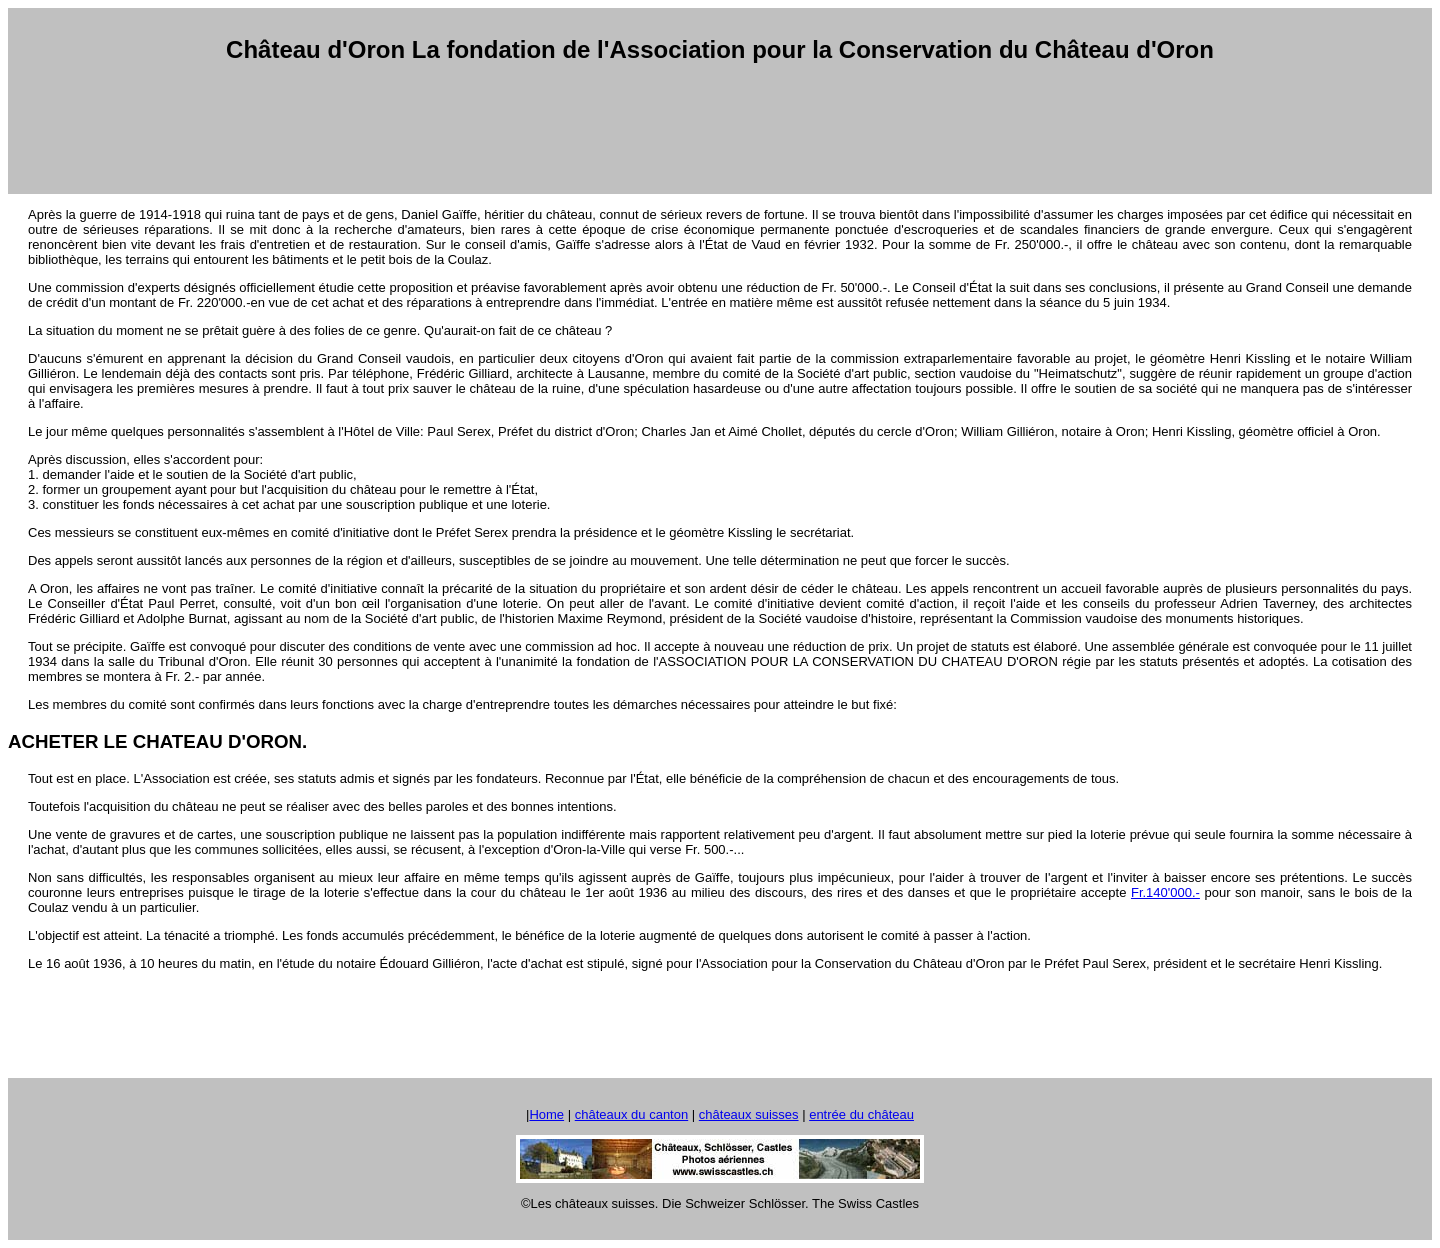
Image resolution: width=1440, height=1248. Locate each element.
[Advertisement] (720, 129)
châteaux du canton (631, 1114)
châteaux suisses (749, 1114)
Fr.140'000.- (1165, 892)
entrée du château (861, 1114)
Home (546, 1114)
